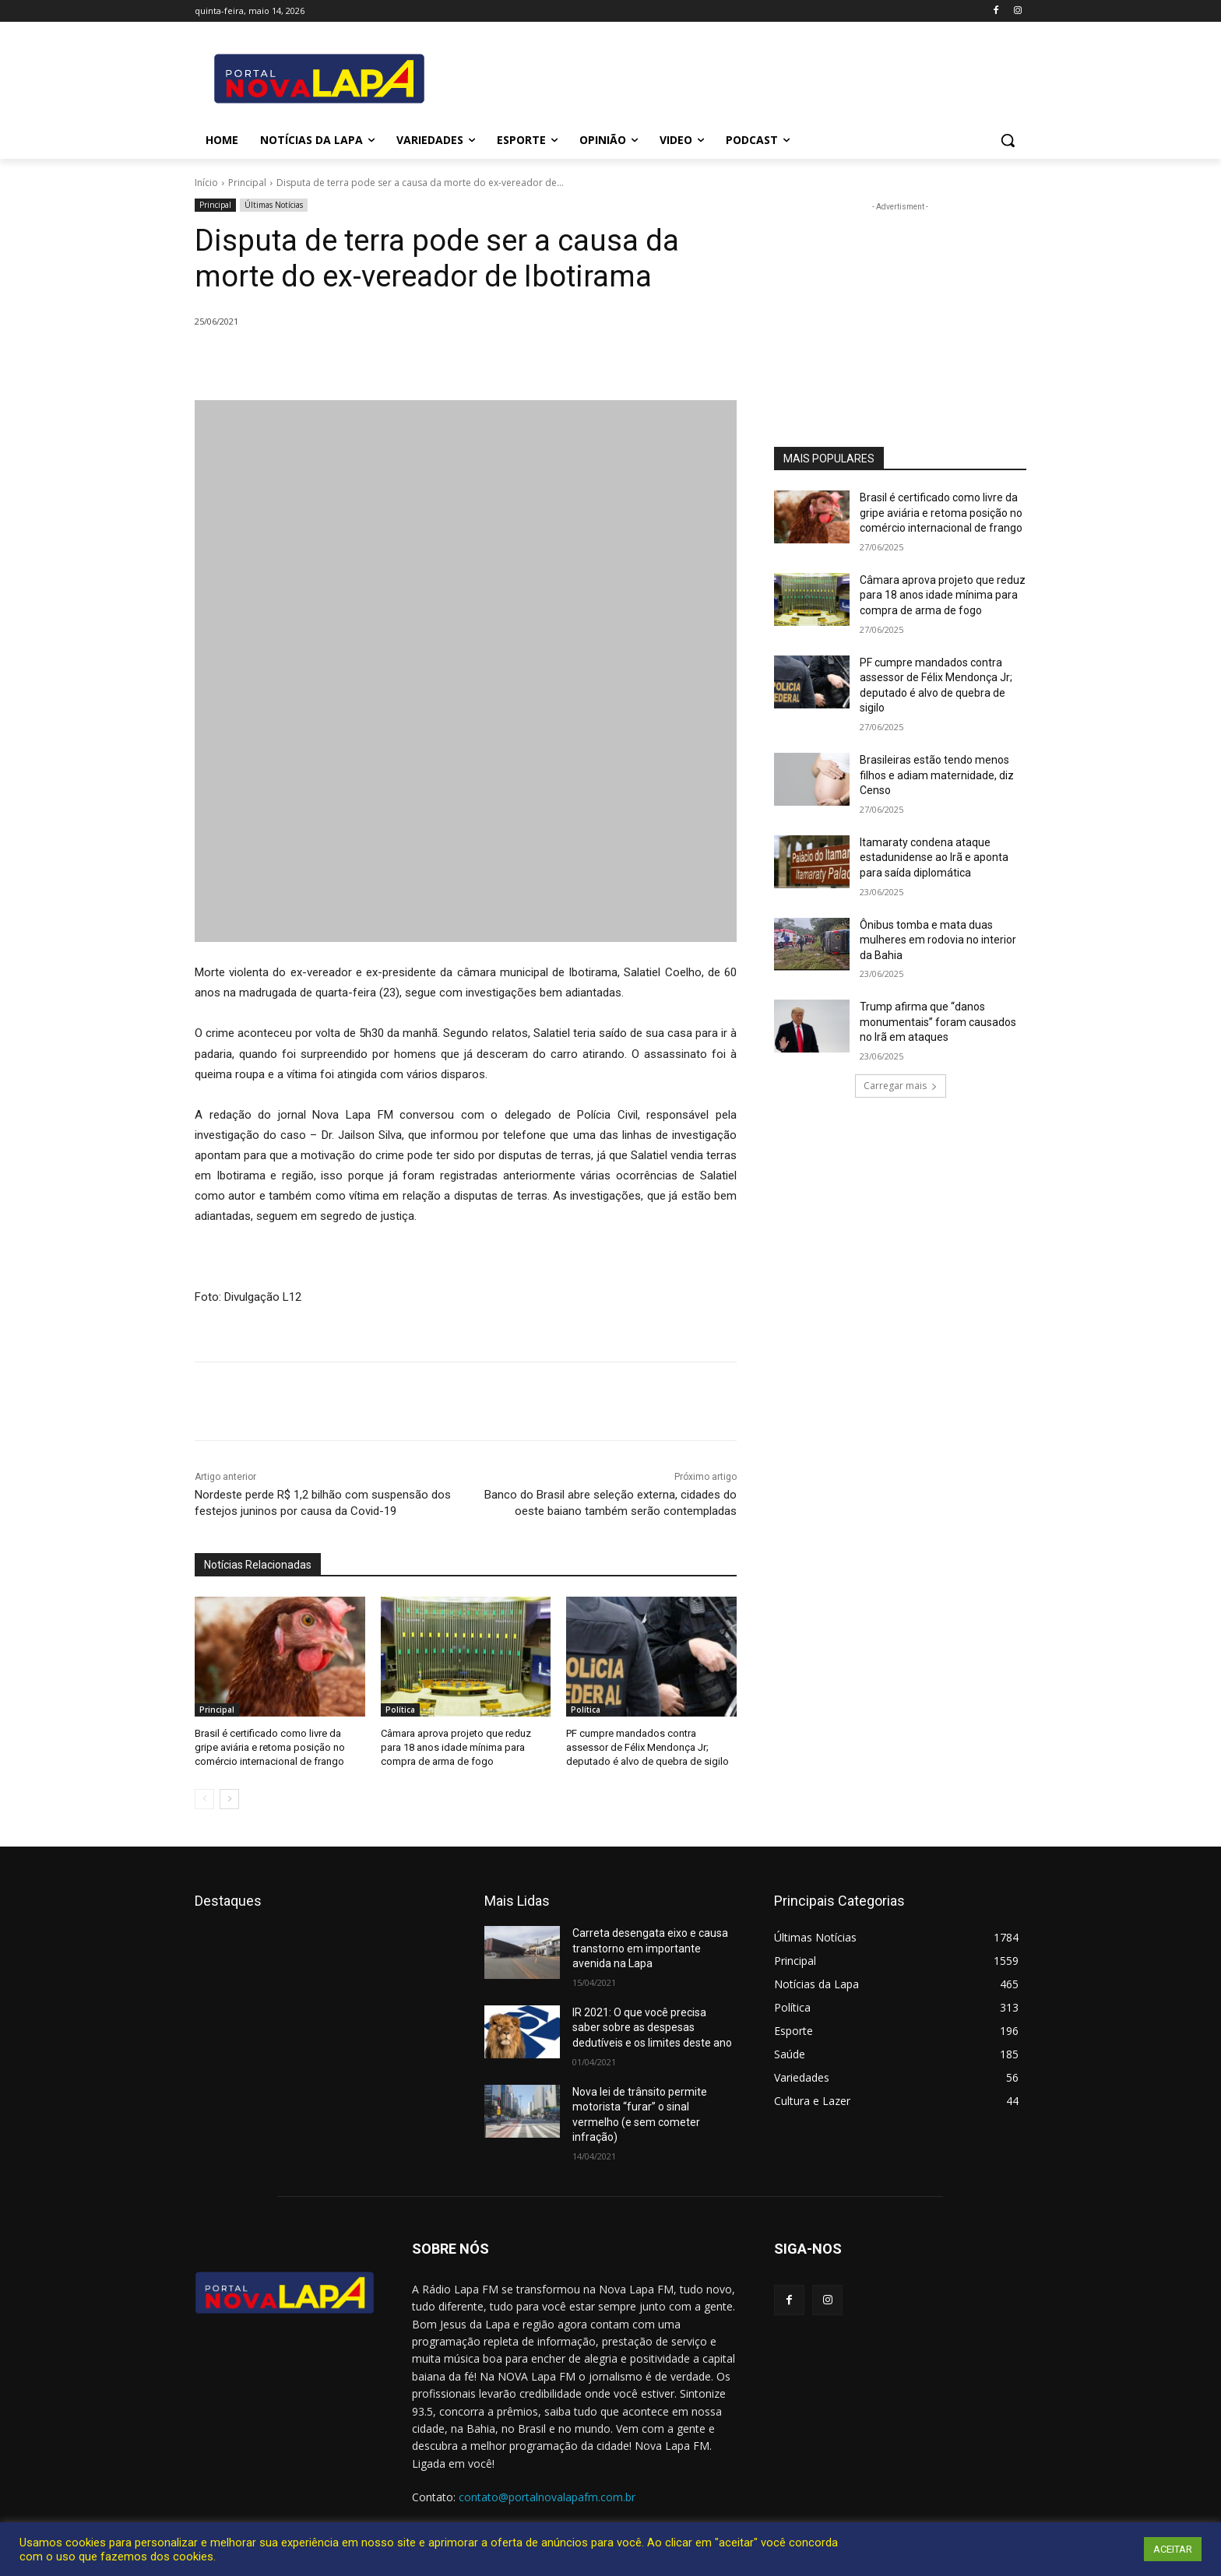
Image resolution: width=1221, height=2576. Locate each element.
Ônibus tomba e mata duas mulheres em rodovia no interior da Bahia (938, 940)
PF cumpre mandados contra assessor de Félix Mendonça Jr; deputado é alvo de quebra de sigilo (647, 1747)
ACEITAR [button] (1172, 2549)
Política (400, 1709)
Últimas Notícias (274, 205)
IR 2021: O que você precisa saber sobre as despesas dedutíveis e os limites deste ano (652, 2027)
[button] (1007, 140)
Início (206, 182)
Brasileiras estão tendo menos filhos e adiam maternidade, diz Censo (937, 775)
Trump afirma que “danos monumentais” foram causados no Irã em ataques (938, 1021)
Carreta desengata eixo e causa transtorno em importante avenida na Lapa (650, 1948)
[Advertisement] (900, 312)
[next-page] (229, 1799)
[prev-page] (204, 1799)
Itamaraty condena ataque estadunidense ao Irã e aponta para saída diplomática (934, 857)
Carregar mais (901, 1085)
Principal (247, 182)
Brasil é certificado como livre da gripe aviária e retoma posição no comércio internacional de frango (270, 1747)
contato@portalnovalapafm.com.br (547, 2497)
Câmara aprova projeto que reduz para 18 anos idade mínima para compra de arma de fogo (456, 1747)
